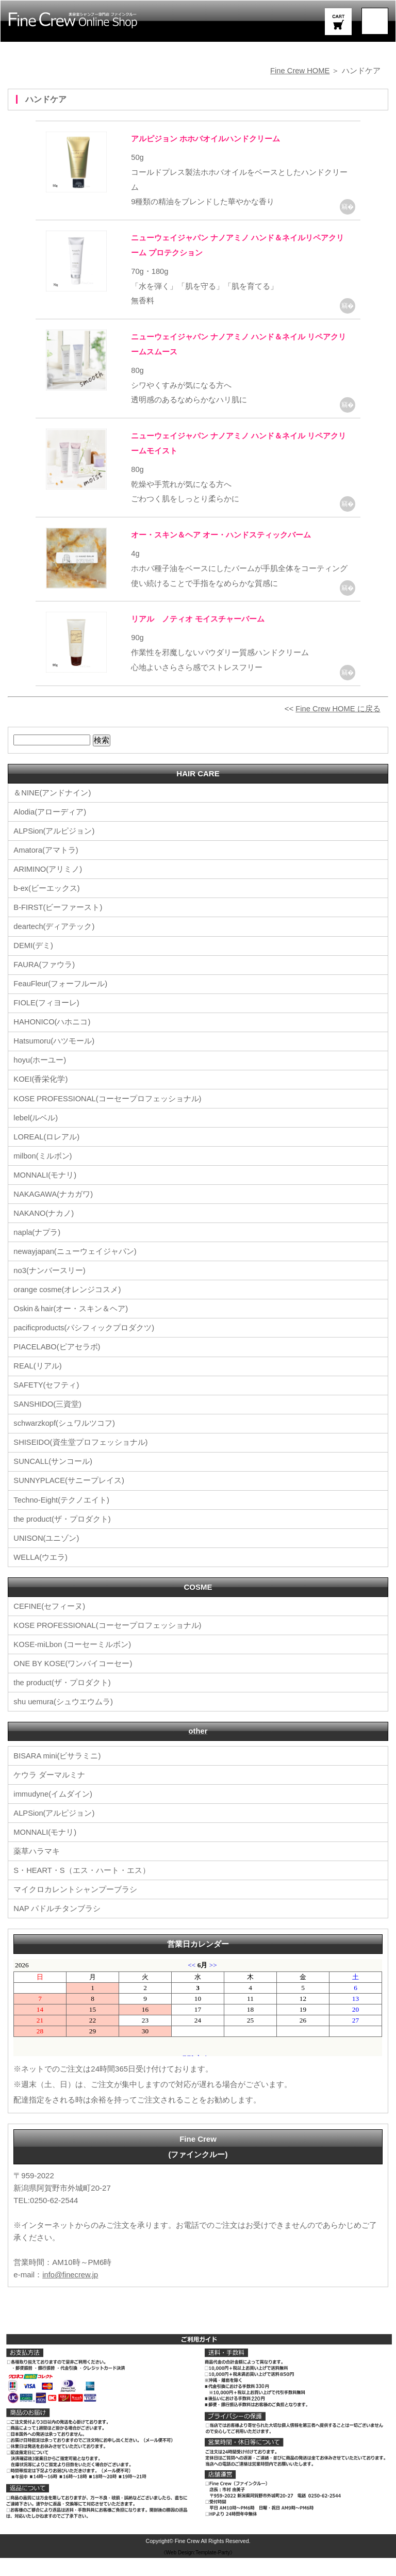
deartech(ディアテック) (54, 945)
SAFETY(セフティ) (46, 1403)
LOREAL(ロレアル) (46, 1155)
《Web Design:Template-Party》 (198, 2570)
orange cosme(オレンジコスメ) (67, 1307)
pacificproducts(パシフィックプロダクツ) (84, 1346)
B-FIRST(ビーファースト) (58, 926)
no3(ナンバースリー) (49, 1288)
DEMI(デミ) (33, 964)
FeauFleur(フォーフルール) (60, 1002)
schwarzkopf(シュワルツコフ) (64, 1441)
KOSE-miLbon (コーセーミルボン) (72, 1662)
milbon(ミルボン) (42, 1174)
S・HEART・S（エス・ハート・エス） (82, 1888)
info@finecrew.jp (70, 2293)
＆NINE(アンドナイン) (52, 811)
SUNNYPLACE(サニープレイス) (69, 1498)
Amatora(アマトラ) (46, 869)
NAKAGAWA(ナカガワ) (53, 1212)
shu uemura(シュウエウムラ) (63, 1719)
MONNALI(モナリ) (45, 1193)
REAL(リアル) (37, 1384)
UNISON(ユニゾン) (46, 1556)
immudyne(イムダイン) (53, 1812)
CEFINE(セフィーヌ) (49, 1624)
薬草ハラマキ (36, 1869)
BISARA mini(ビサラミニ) (57, 1774)
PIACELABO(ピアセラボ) (57, 1365)
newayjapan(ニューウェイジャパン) (75, 1269)
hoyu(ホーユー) (40, 1078)
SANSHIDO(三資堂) (47, 1422)
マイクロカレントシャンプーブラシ (75, 1907)
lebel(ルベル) (35, 1136)
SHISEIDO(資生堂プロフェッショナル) (80, 1460)
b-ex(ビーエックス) (46, 907)
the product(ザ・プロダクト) (62, 1536)
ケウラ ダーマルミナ (49, 1793)
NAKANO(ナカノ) (43, 1231)
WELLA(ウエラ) (40, 1575)
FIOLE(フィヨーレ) (46, 1021)
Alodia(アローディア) (50, 830)
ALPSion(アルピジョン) (54, 849)
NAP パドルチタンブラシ (57, 1926)
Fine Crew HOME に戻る (337, 727)
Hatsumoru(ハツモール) (54, 1059)
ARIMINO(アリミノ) (47, 888)
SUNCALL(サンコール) (53, 1479)
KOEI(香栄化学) (40, 1098)
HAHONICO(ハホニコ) (52, 1040)
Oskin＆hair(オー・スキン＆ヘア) (70, 1327)
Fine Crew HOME (299, 70)
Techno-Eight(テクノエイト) (61, 1517)
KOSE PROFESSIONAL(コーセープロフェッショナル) (108, 1117)
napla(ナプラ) (37, 1250)
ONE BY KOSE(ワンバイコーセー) (73, 1681)
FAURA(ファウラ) (44, 983)
